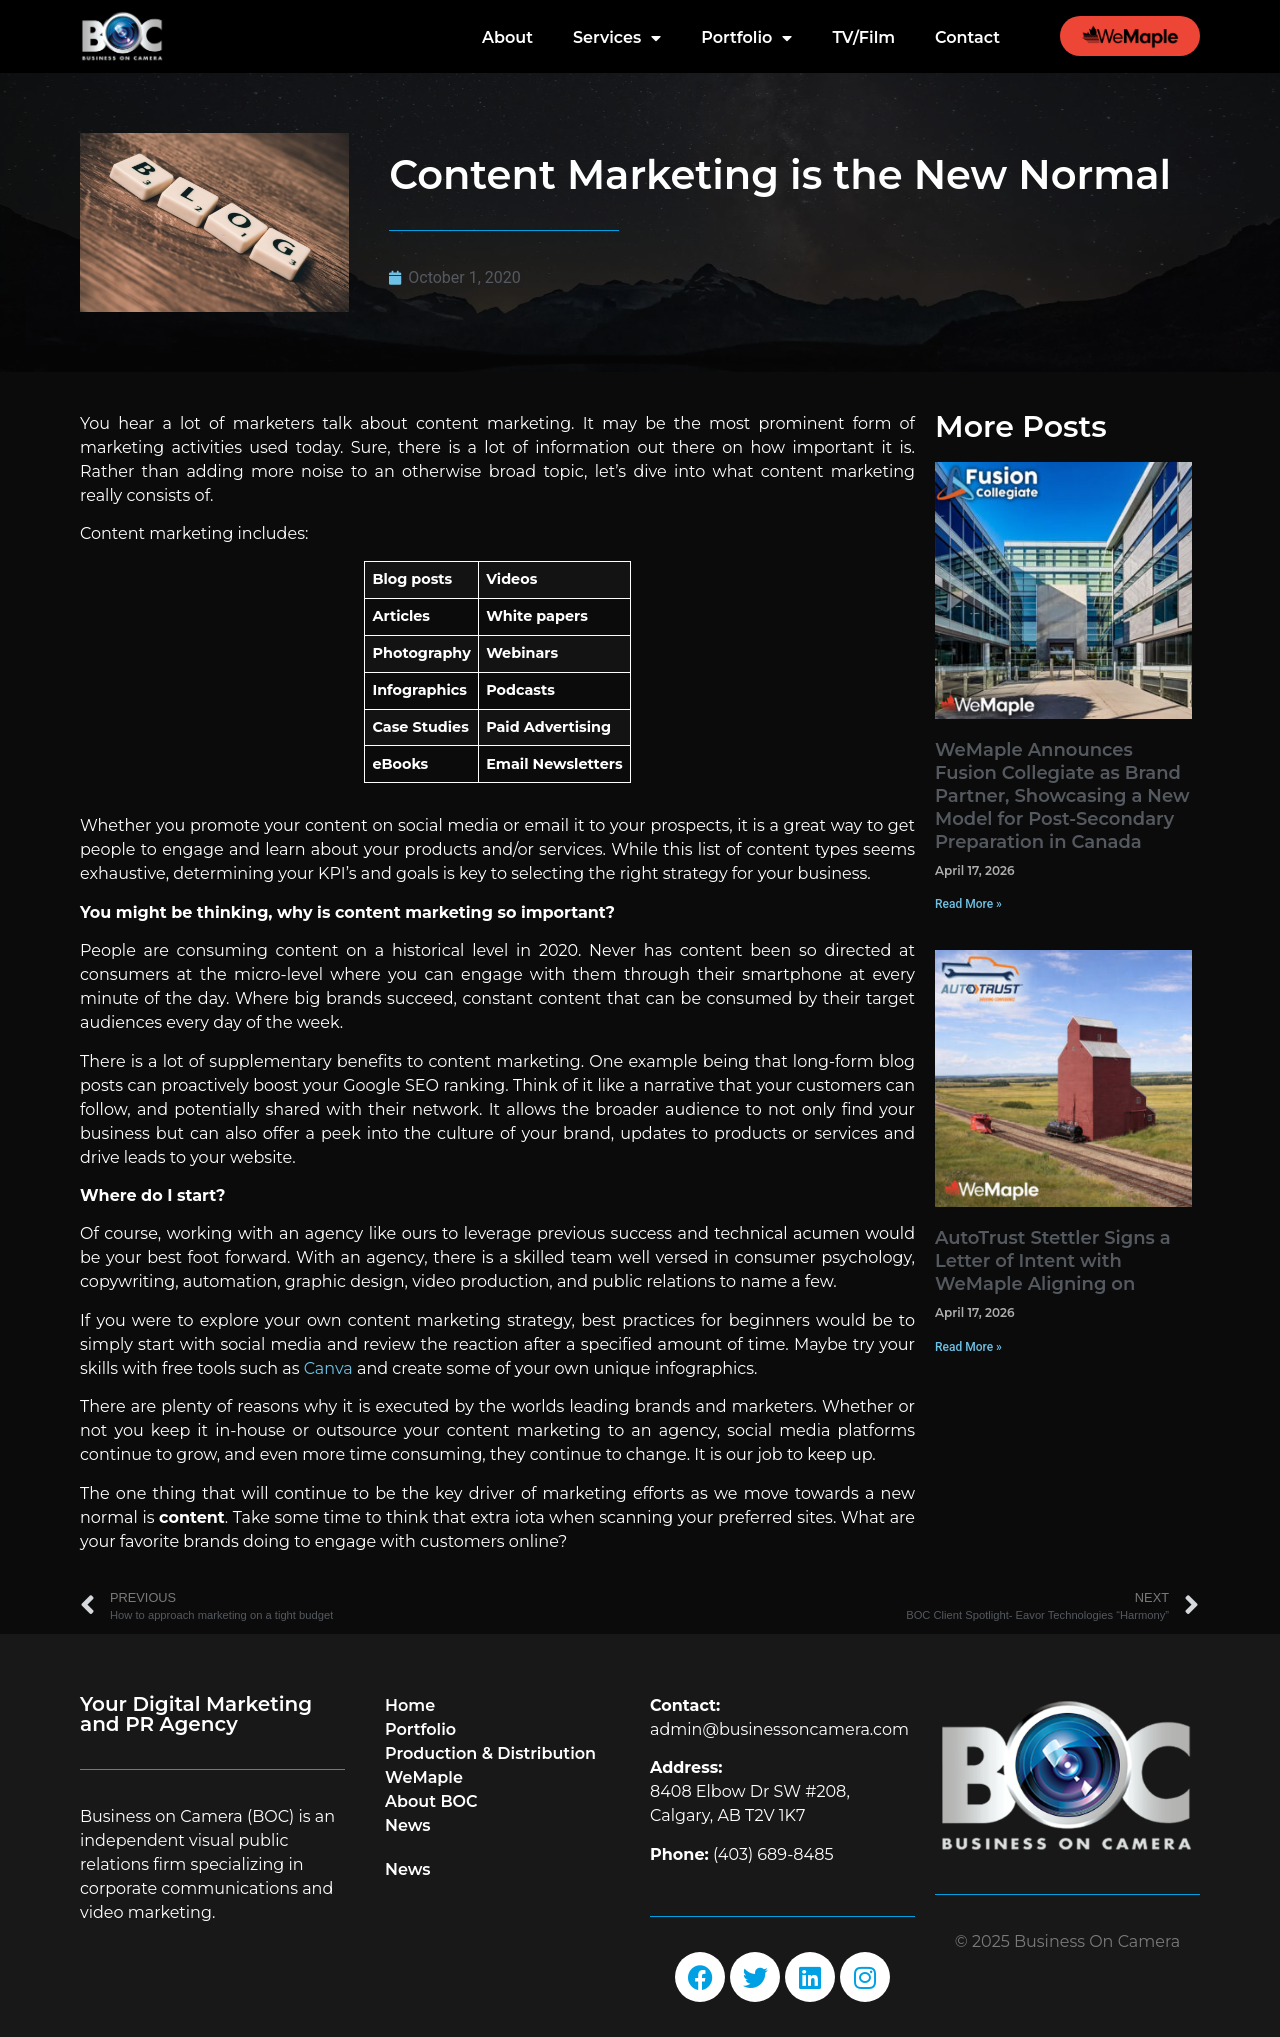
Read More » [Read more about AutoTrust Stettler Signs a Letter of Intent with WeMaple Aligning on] (968, 1347)
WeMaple (424, 1777)
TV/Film (863, 37)
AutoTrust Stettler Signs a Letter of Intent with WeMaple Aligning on (1053, 1261)
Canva (328, 1368)
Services (617, 38)
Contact (967, 37)
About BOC (431, 1801)
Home (410, 1705)
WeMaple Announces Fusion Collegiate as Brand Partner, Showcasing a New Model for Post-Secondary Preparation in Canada (1062, 796)
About (507, 37)
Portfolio (746, 38)
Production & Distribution (490, 1753)
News (408, 1825)
